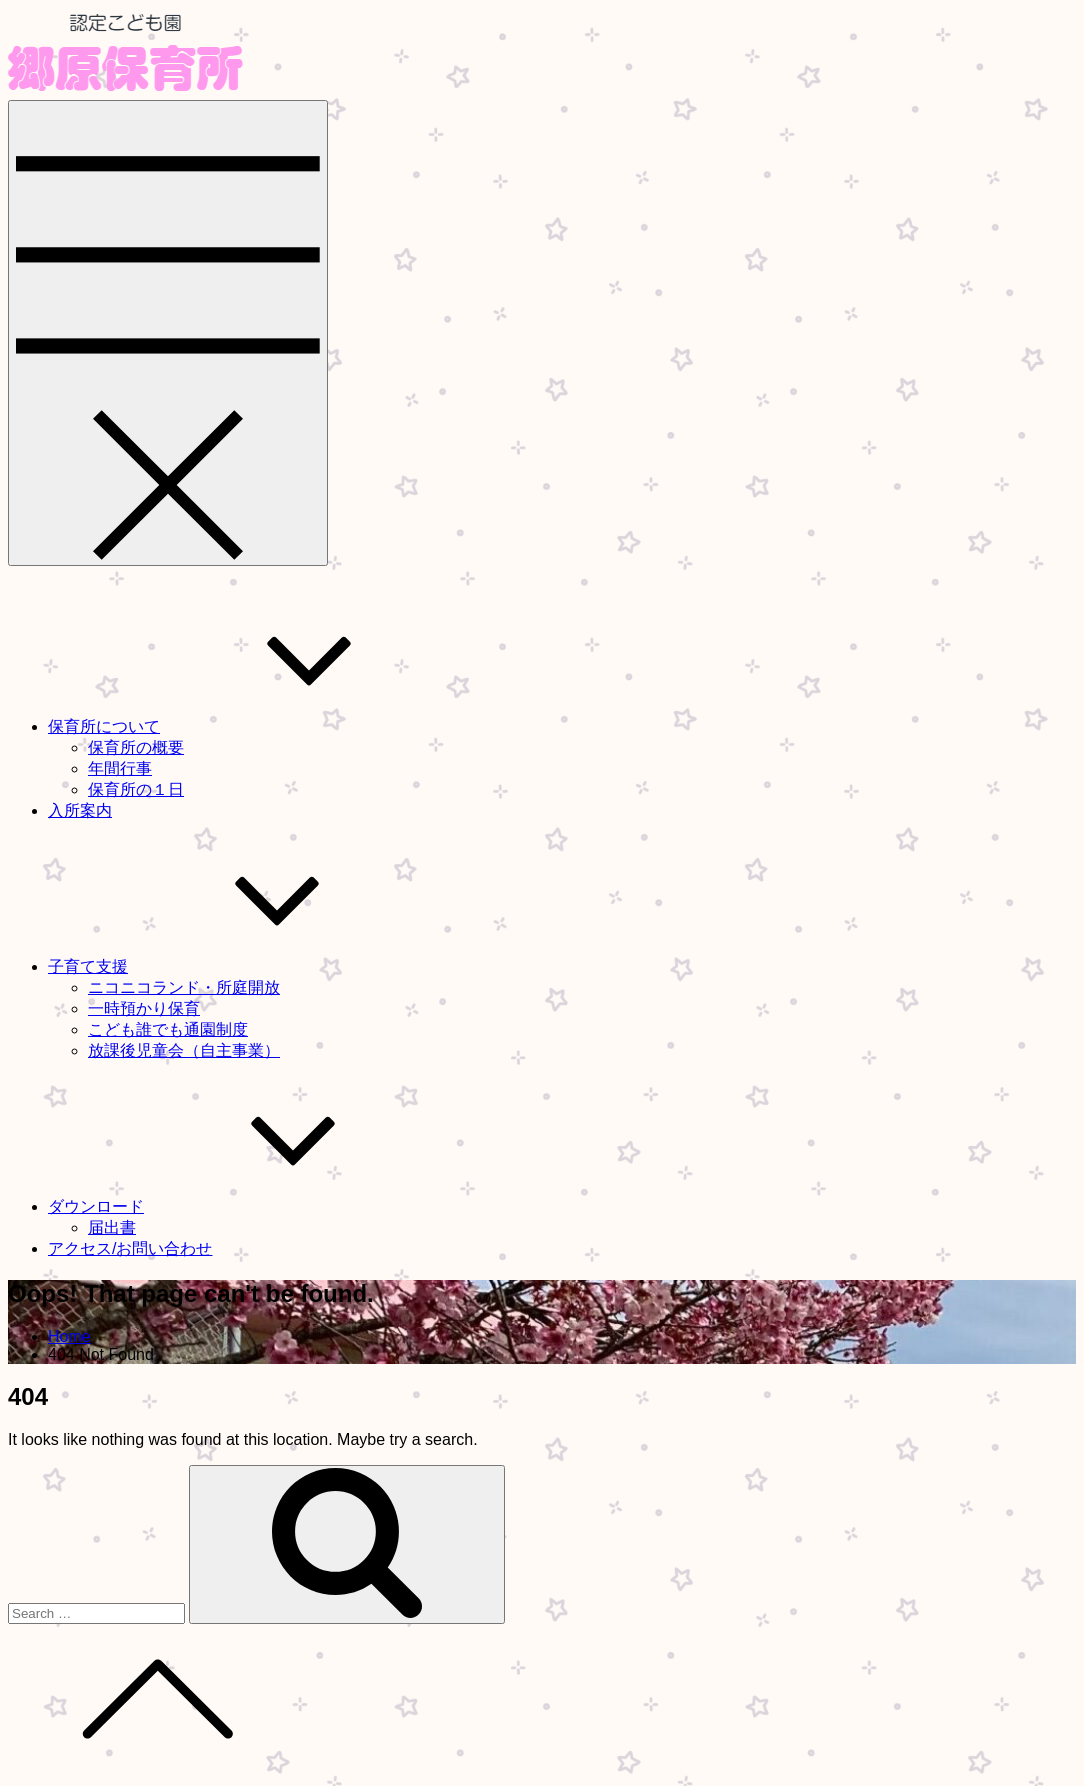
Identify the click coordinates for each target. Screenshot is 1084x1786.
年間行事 (120, 768)
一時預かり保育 (144, 1008)
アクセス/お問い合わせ (130, 1248)
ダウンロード (246, 1206)
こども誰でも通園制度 (168, 1029)
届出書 (112, 1227)
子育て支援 (238, 966)
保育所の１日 (136, 789)
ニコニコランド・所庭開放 (184, 987)
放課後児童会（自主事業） (184, 1050)
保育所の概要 (136, 747)
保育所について (254, 726)
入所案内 (80, 810)
